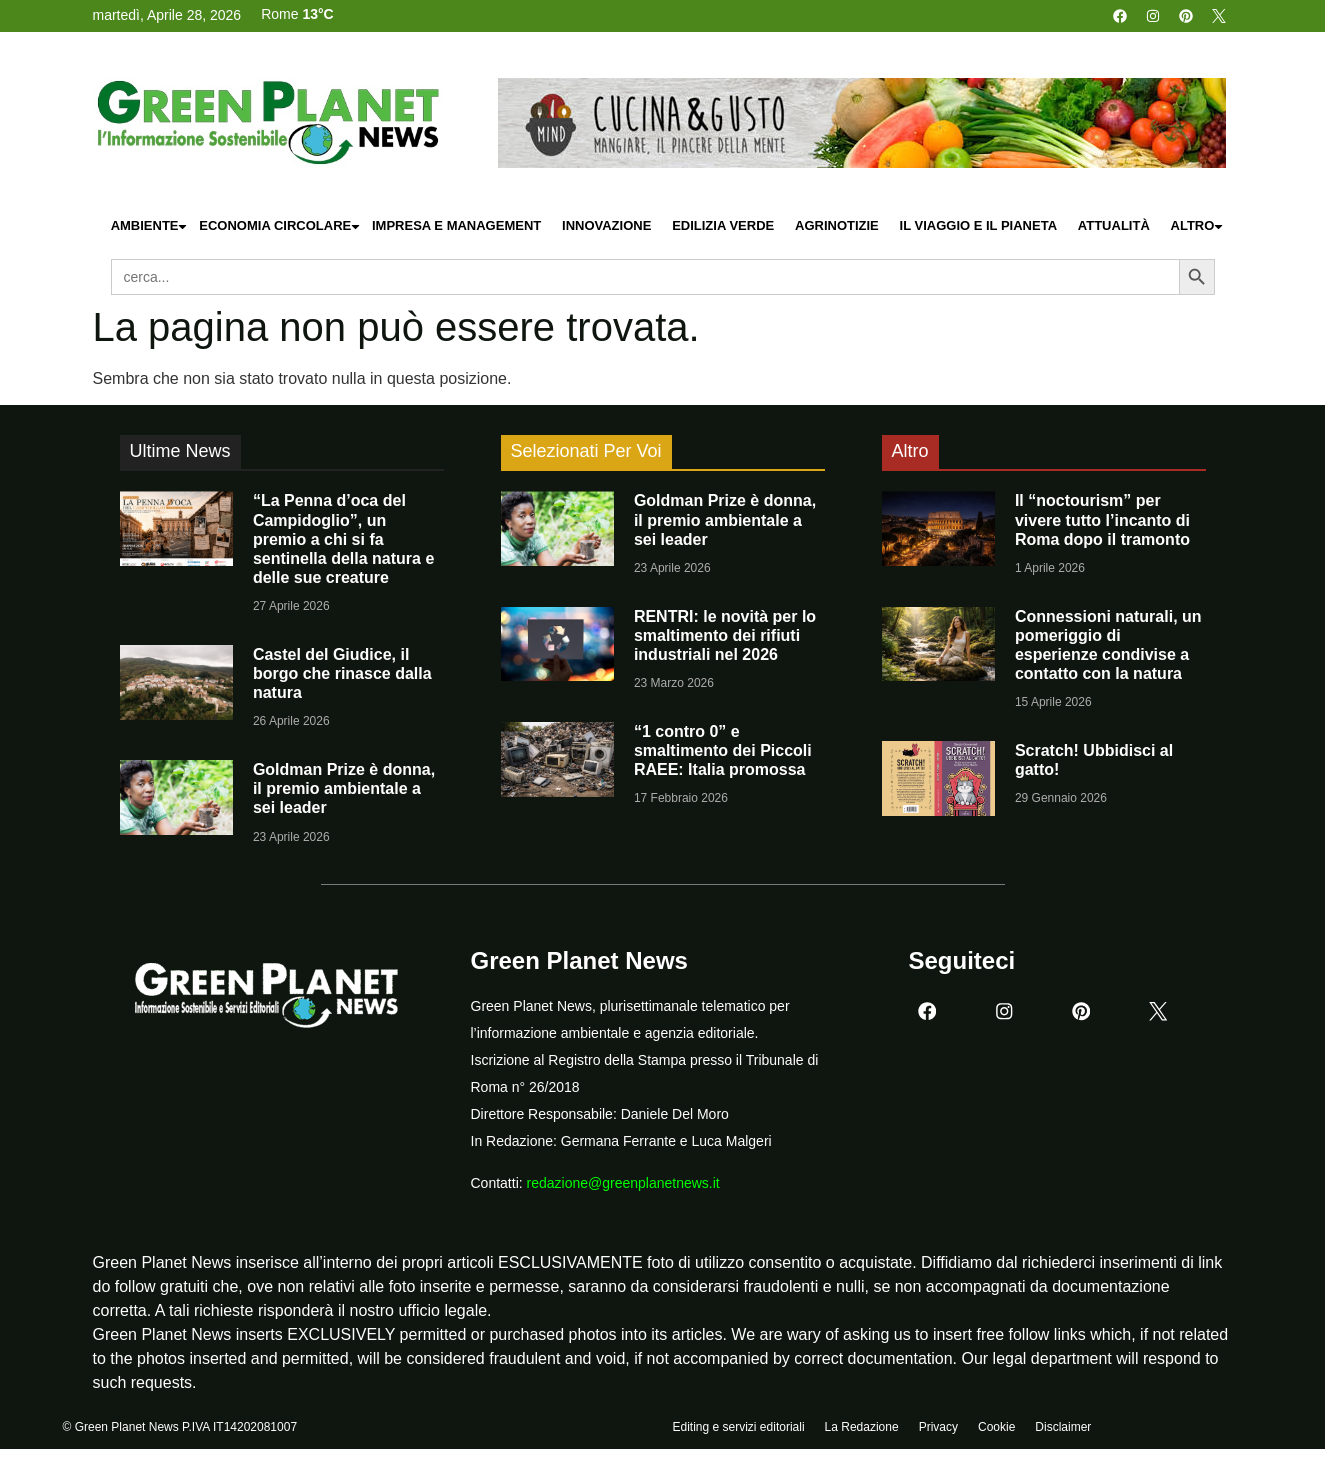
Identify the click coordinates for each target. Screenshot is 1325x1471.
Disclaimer (1063, 1428)
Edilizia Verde (723, 225)
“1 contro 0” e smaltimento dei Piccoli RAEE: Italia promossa (723, 750)
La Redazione (862, 1428)
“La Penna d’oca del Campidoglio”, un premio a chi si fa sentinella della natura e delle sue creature (343, 539)
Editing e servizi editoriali (739, 1428)
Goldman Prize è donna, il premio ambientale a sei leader (344, 788)
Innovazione (606, 225)
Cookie (996, 1428)
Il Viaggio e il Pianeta (978, 225)
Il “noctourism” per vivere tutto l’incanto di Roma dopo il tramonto (1102, 519)
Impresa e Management (456, 225)
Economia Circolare (280, 226)
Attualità (1114, 225)
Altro (1198, 226)
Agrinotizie (837, 225)
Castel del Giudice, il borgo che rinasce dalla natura (342, 673)
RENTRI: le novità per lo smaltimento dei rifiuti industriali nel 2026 (725, 635)
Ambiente (150, 226)
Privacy (938, 1428)
